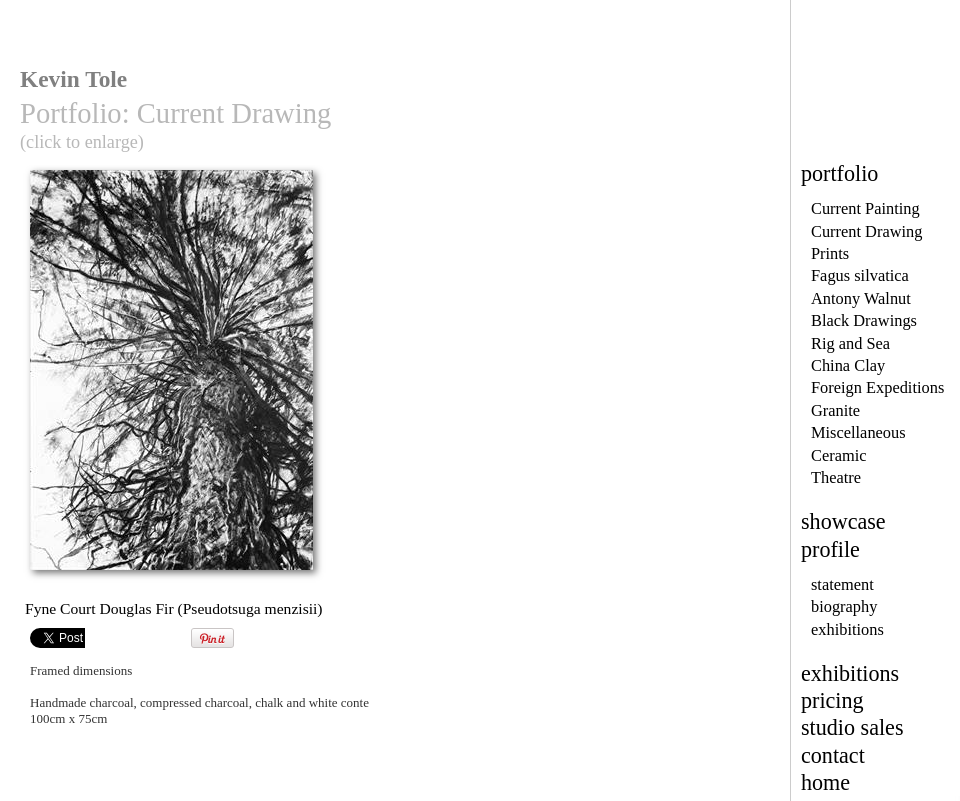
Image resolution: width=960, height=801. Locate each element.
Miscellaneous (858, 432)
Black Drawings (864, 320)
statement (842, 584)
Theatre (836, 477)
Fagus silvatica (860, 275)
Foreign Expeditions (877, 387)
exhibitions (847, 629)
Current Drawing (866, 231)
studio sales (852, 727)
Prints (830, 253)
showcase (843, 521)
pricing (832, 700)
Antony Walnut (861, 298)
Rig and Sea (850, 343)
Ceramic (838, 455)
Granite (835, 410)
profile (830, 549)
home (825, 782)
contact (833, 755)
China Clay (848, 365)
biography (844, 606)
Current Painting (865, 208)
